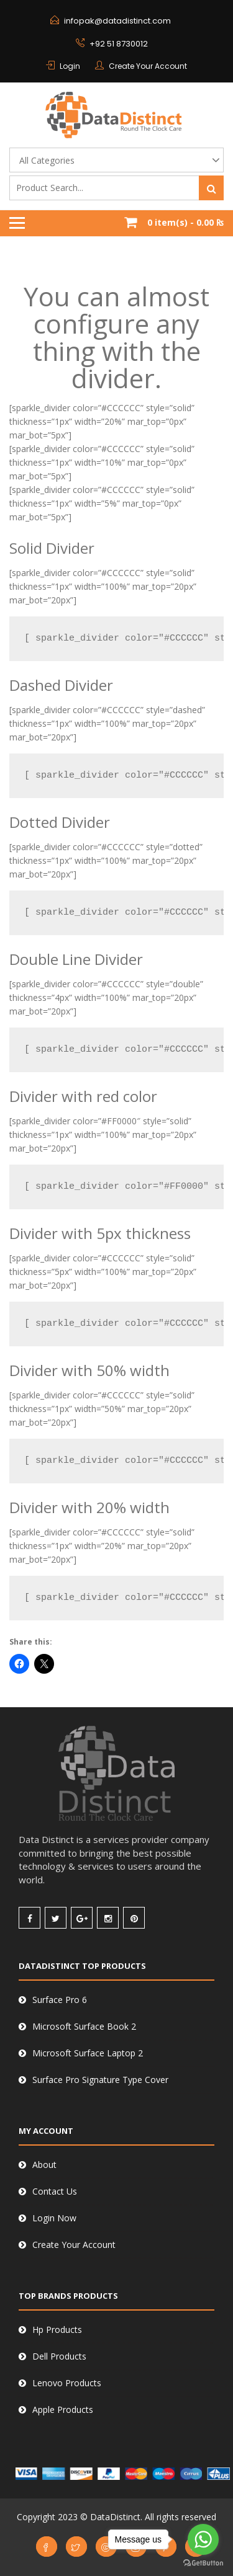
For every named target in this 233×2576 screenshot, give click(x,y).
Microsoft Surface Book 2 (84, 2026)
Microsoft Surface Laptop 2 (87, 2053)
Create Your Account (148, 66)
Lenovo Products (66, 2383)
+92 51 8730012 (118, 44)
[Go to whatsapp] (203, 2539)
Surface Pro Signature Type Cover (100, 2079)
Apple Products (62, 2409)
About (44, 2164)
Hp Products (57, 2329)
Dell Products (59, 2356)
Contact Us (54, 2191)
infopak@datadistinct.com (117, 21)
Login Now (54, 2218)
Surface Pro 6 (59, 1999)
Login (70, 66)
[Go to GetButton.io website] (203, 2563)
